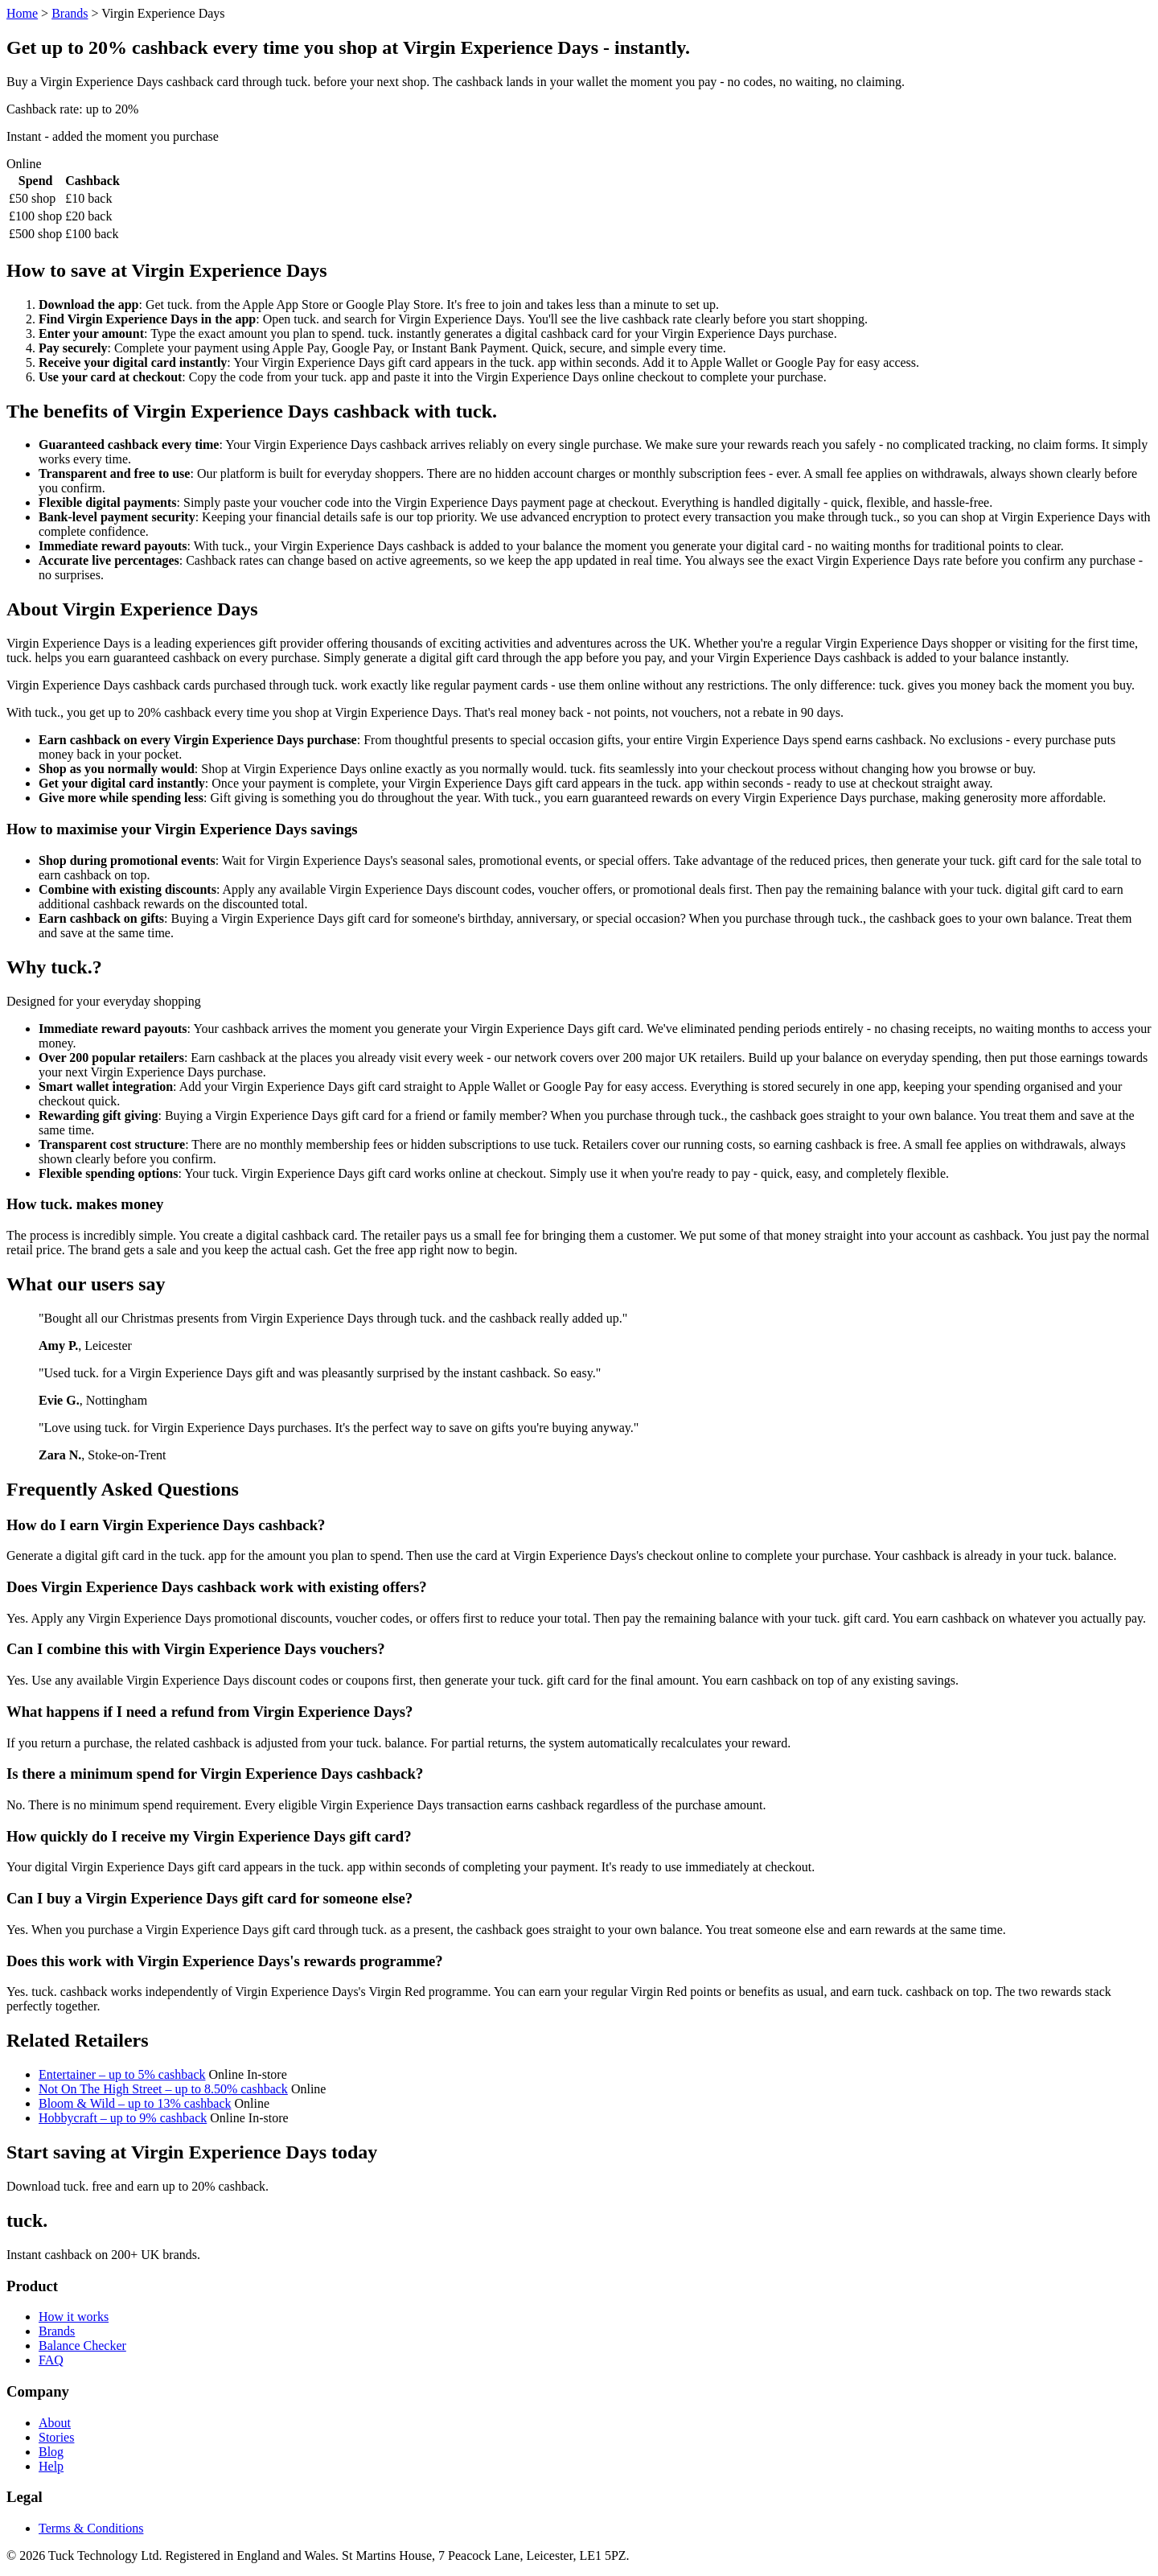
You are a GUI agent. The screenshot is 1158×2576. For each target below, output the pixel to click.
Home (22, 13)
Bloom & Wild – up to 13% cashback (135, 2103)
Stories (56, 2437)
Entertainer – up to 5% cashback (122, 2074)
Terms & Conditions (91, 2528)
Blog (51, 2452)
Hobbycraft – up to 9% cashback (123, 2118)
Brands (69, 13)
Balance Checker (82, 2345)
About (55, 2423)
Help (51, 2466)
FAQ (51, 2360)
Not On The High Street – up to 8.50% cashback (163, 2089)
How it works (74, 2316)
